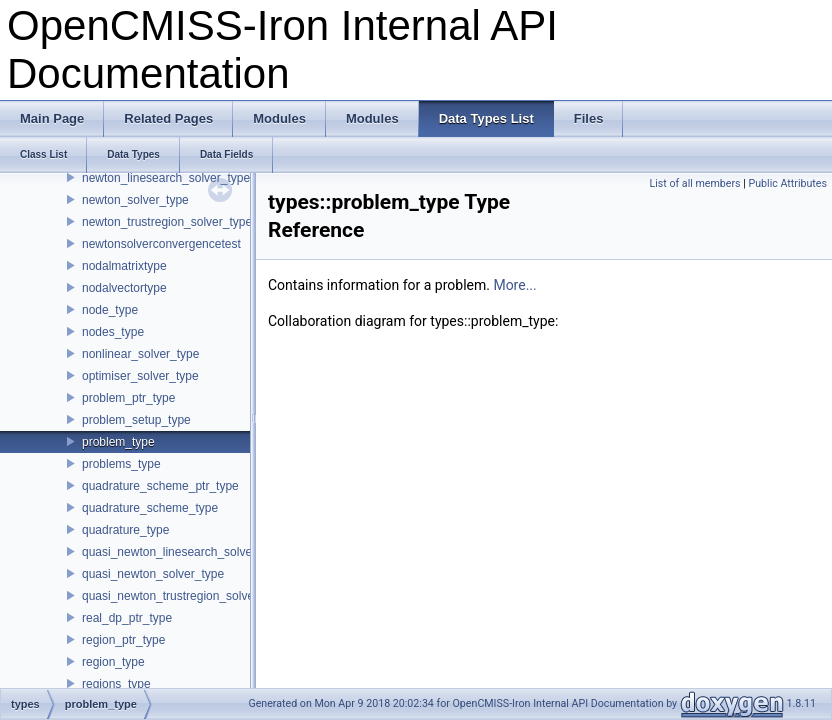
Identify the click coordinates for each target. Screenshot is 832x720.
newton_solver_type (135, 200)
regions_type (116, 684)
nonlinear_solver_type (140, 354)
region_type (113, 662)
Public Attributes (787, 183)
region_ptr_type (123, 640)
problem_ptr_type (128, 398)
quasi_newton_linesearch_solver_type (183, 552)
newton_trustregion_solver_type (167, 222)
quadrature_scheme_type (150, 508)
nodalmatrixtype (124, 266)
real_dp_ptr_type (127, 618)
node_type (110, 310)
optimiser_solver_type (140, 376)
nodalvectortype (124, 288)
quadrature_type (125, 530)
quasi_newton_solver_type (153, 574)
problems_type (121, 464)
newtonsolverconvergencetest (161, 244)
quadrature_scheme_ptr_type (160, 486)
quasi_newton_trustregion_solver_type (184, 596)
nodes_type (113, 332)
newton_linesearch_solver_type (166, 178)
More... (514, 285)
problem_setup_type (136, 420)
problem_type (118, 442)
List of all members (694, 183)
